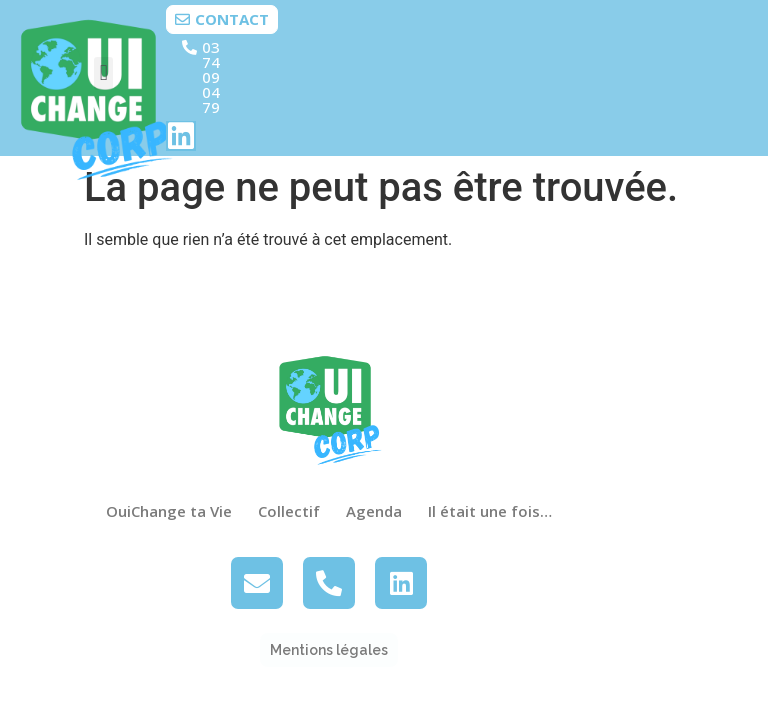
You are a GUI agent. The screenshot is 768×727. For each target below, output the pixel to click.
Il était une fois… (490, 511)
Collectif (289, 511)
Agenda (374, 511)
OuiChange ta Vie (169, 511)
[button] (103, 73)
